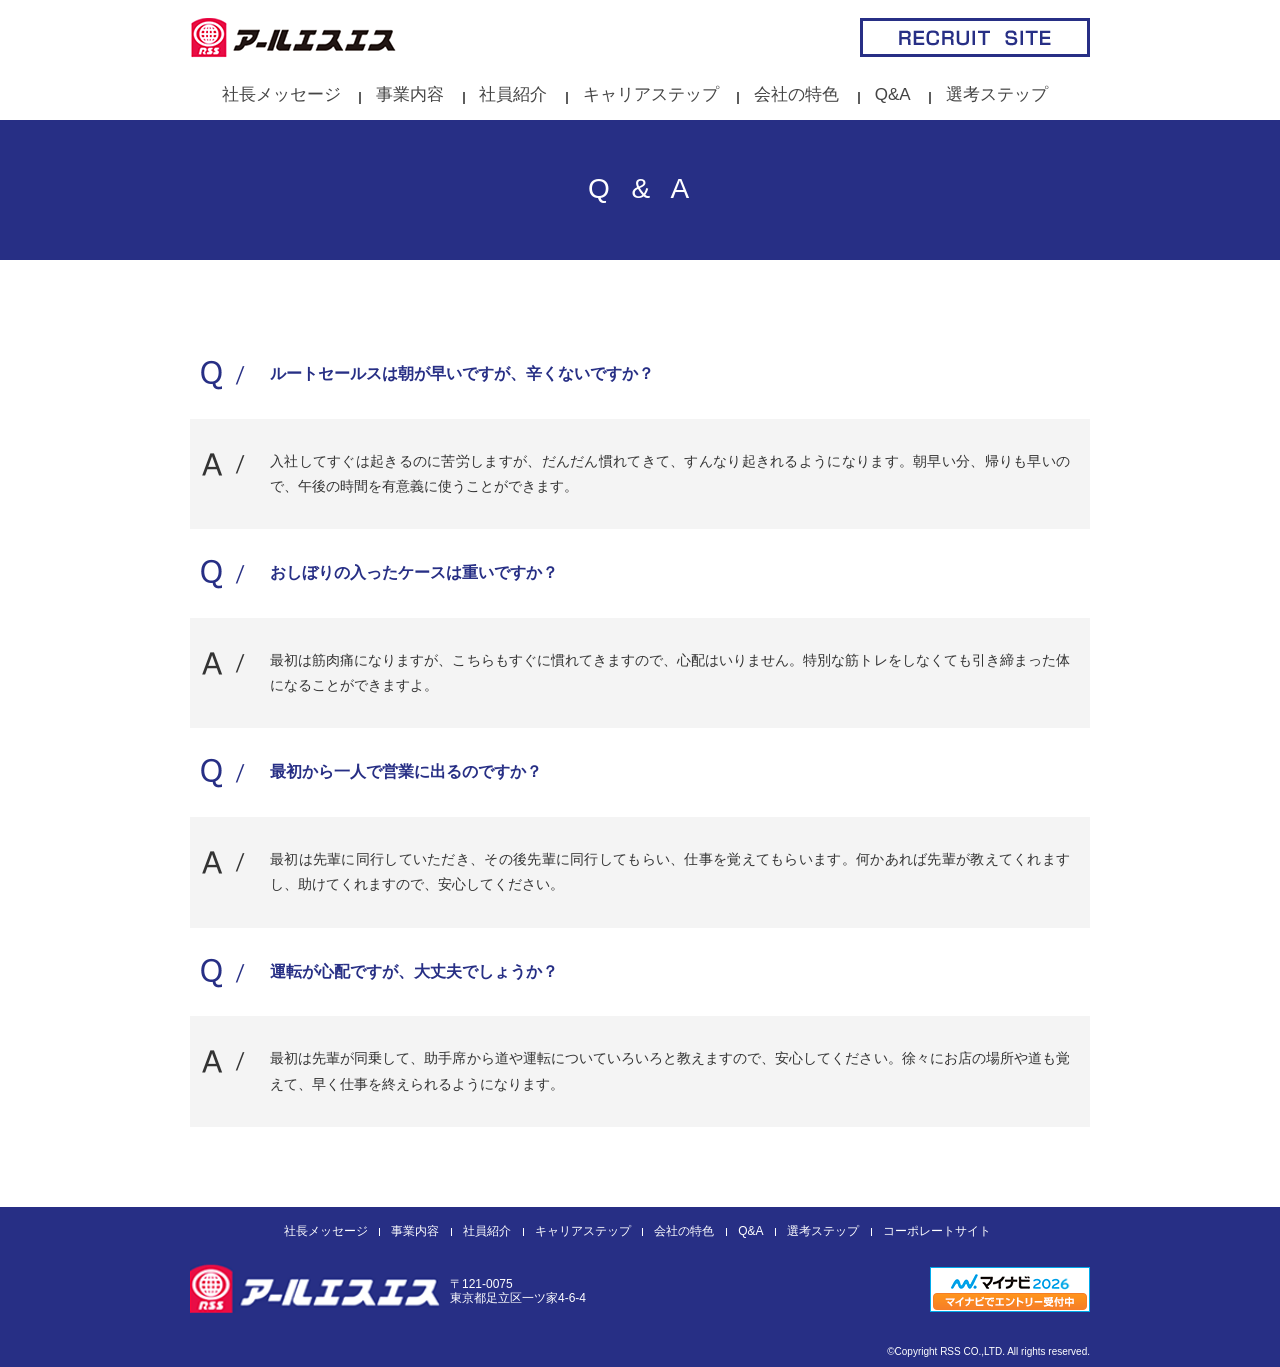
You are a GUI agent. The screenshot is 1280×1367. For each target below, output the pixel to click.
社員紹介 (513, 94)
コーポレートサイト (937, 1231)
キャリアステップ (651, 94)
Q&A (893, 94)
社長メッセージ (281, 94)
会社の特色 (796, 94)
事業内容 (410, 94)
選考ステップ (997, 94)
